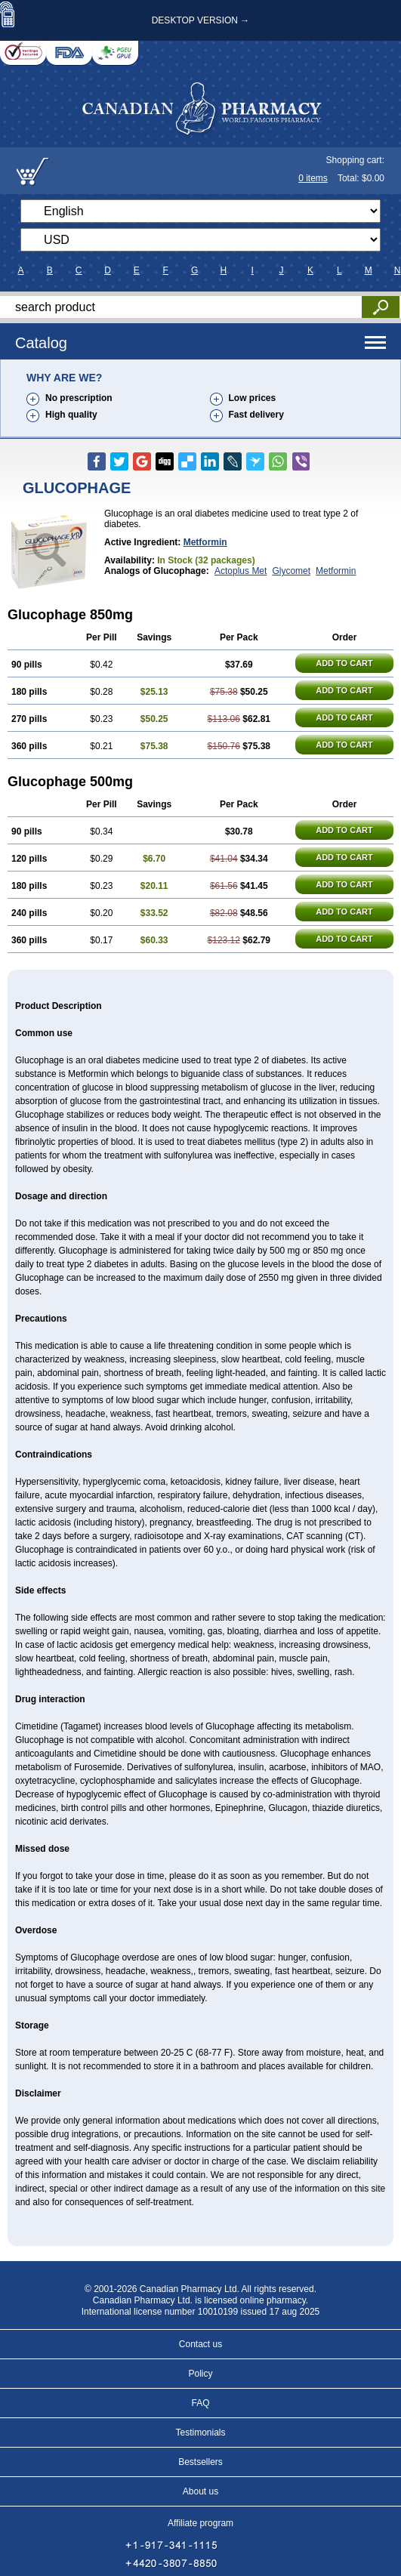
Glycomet (291, 571)
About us (200, 2491)
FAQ (200, 2403)
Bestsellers (200, 2462)
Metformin (205, 542)
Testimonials (200, 2432)
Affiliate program (200, 2523)
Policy (200, 2373)
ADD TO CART (344, 663)
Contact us (200, 2344)
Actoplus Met (240, 571)
